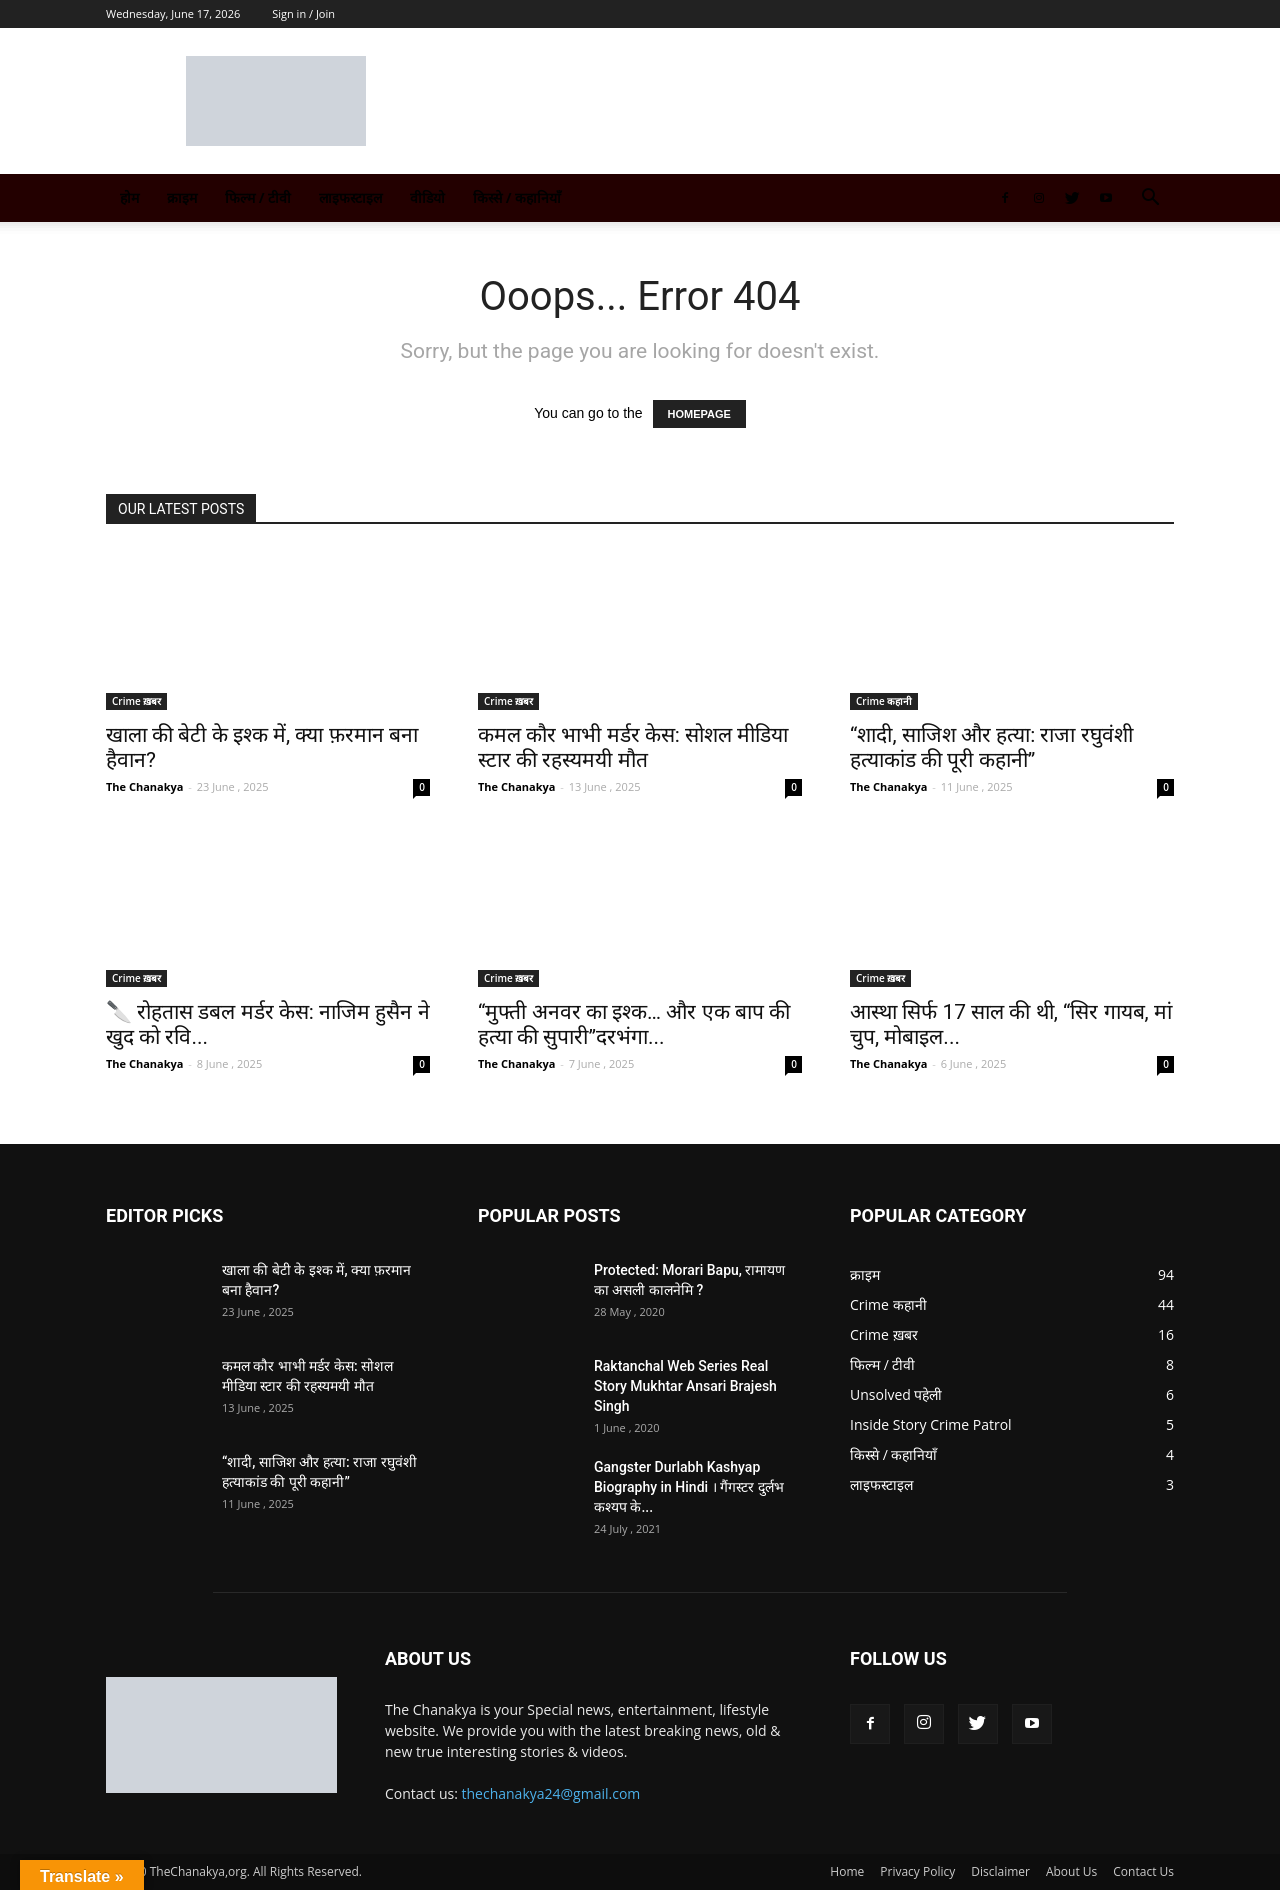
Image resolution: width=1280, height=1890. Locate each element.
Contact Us (1143, 1871)
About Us (1071, 1871)
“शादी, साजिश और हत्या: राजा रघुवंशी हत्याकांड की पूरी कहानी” (991, 747)
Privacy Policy (917, 1871)
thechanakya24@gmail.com (551, 1793)
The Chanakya (144, 786)
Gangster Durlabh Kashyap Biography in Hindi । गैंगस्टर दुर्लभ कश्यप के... (689, 1487)
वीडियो (427, 197)
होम (129, 197)
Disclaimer (1000, 1871)
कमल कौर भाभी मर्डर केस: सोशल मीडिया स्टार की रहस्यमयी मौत (633, 747)
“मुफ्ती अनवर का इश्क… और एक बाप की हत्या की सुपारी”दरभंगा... (634, 1024)
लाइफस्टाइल (350, 197)
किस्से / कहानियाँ (517, 197)
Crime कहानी (884, 701)
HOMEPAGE (699, 414)
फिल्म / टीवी (258, 197)
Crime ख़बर (136, 701)
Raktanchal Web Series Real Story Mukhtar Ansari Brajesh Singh (685, 1386)
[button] (1150, 199)
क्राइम (182, 197)
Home (847, 1871)
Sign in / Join (303, 13)
